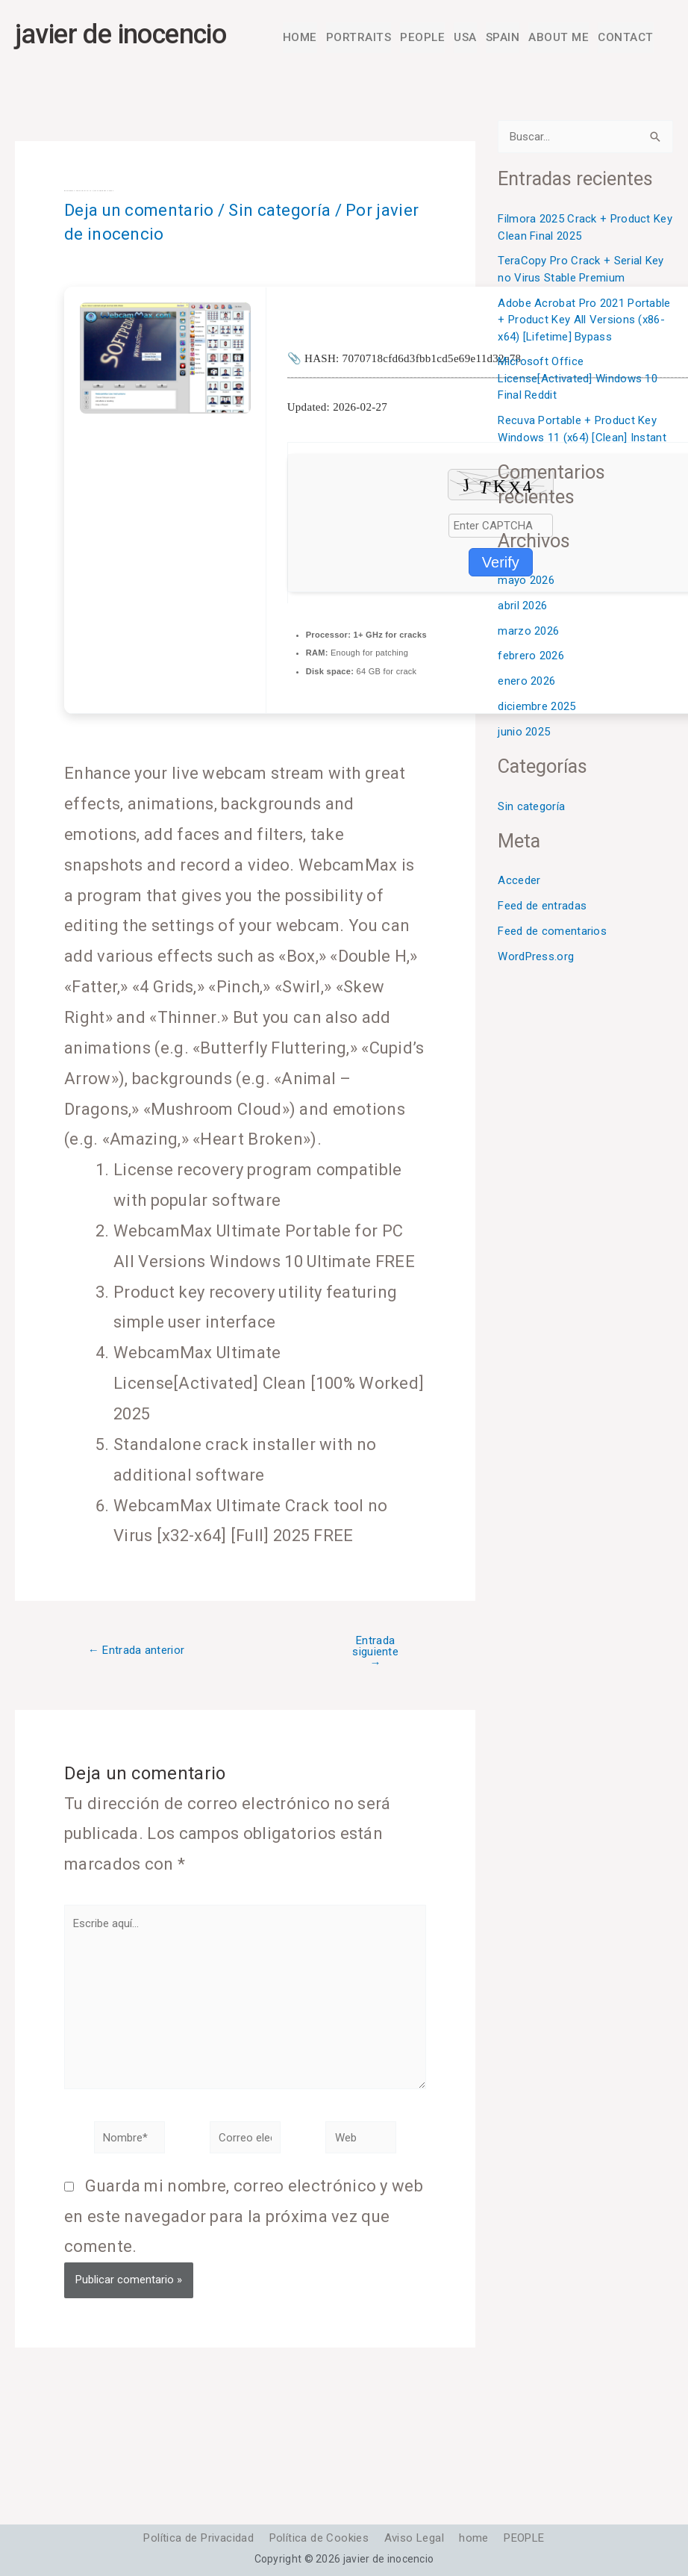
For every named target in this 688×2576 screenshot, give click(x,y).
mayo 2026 (526, 582)
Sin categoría (279, 212)
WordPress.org (536, 958)
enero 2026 (526, 683)
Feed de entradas (542, 908)
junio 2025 (524, 734)
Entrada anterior (136, 1652)
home (477, 2538)
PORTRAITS (364, 38)
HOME (306, 38)
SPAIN (506, 38)
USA (468, 38)
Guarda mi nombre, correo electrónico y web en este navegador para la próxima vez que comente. (243, 2219)
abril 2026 (522, 608)
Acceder (519, 882)
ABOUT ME (560, 38)
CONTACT (626, 38)
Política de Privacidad (192, 2538)
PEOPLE (426, 38)
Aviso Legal (414, 2538)
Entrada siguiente (375, 1654)
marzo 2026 (528, 633)
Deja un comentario (138, 212)
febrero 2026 (531, 658)
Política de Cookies (316, 2538)
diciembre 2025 (536, 708)
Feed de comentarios (552, 933)
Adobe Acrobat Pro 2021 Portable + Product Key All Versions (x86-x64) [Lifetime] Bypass (584, 321)
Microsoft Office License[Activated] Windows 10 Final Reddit (577, 380)
